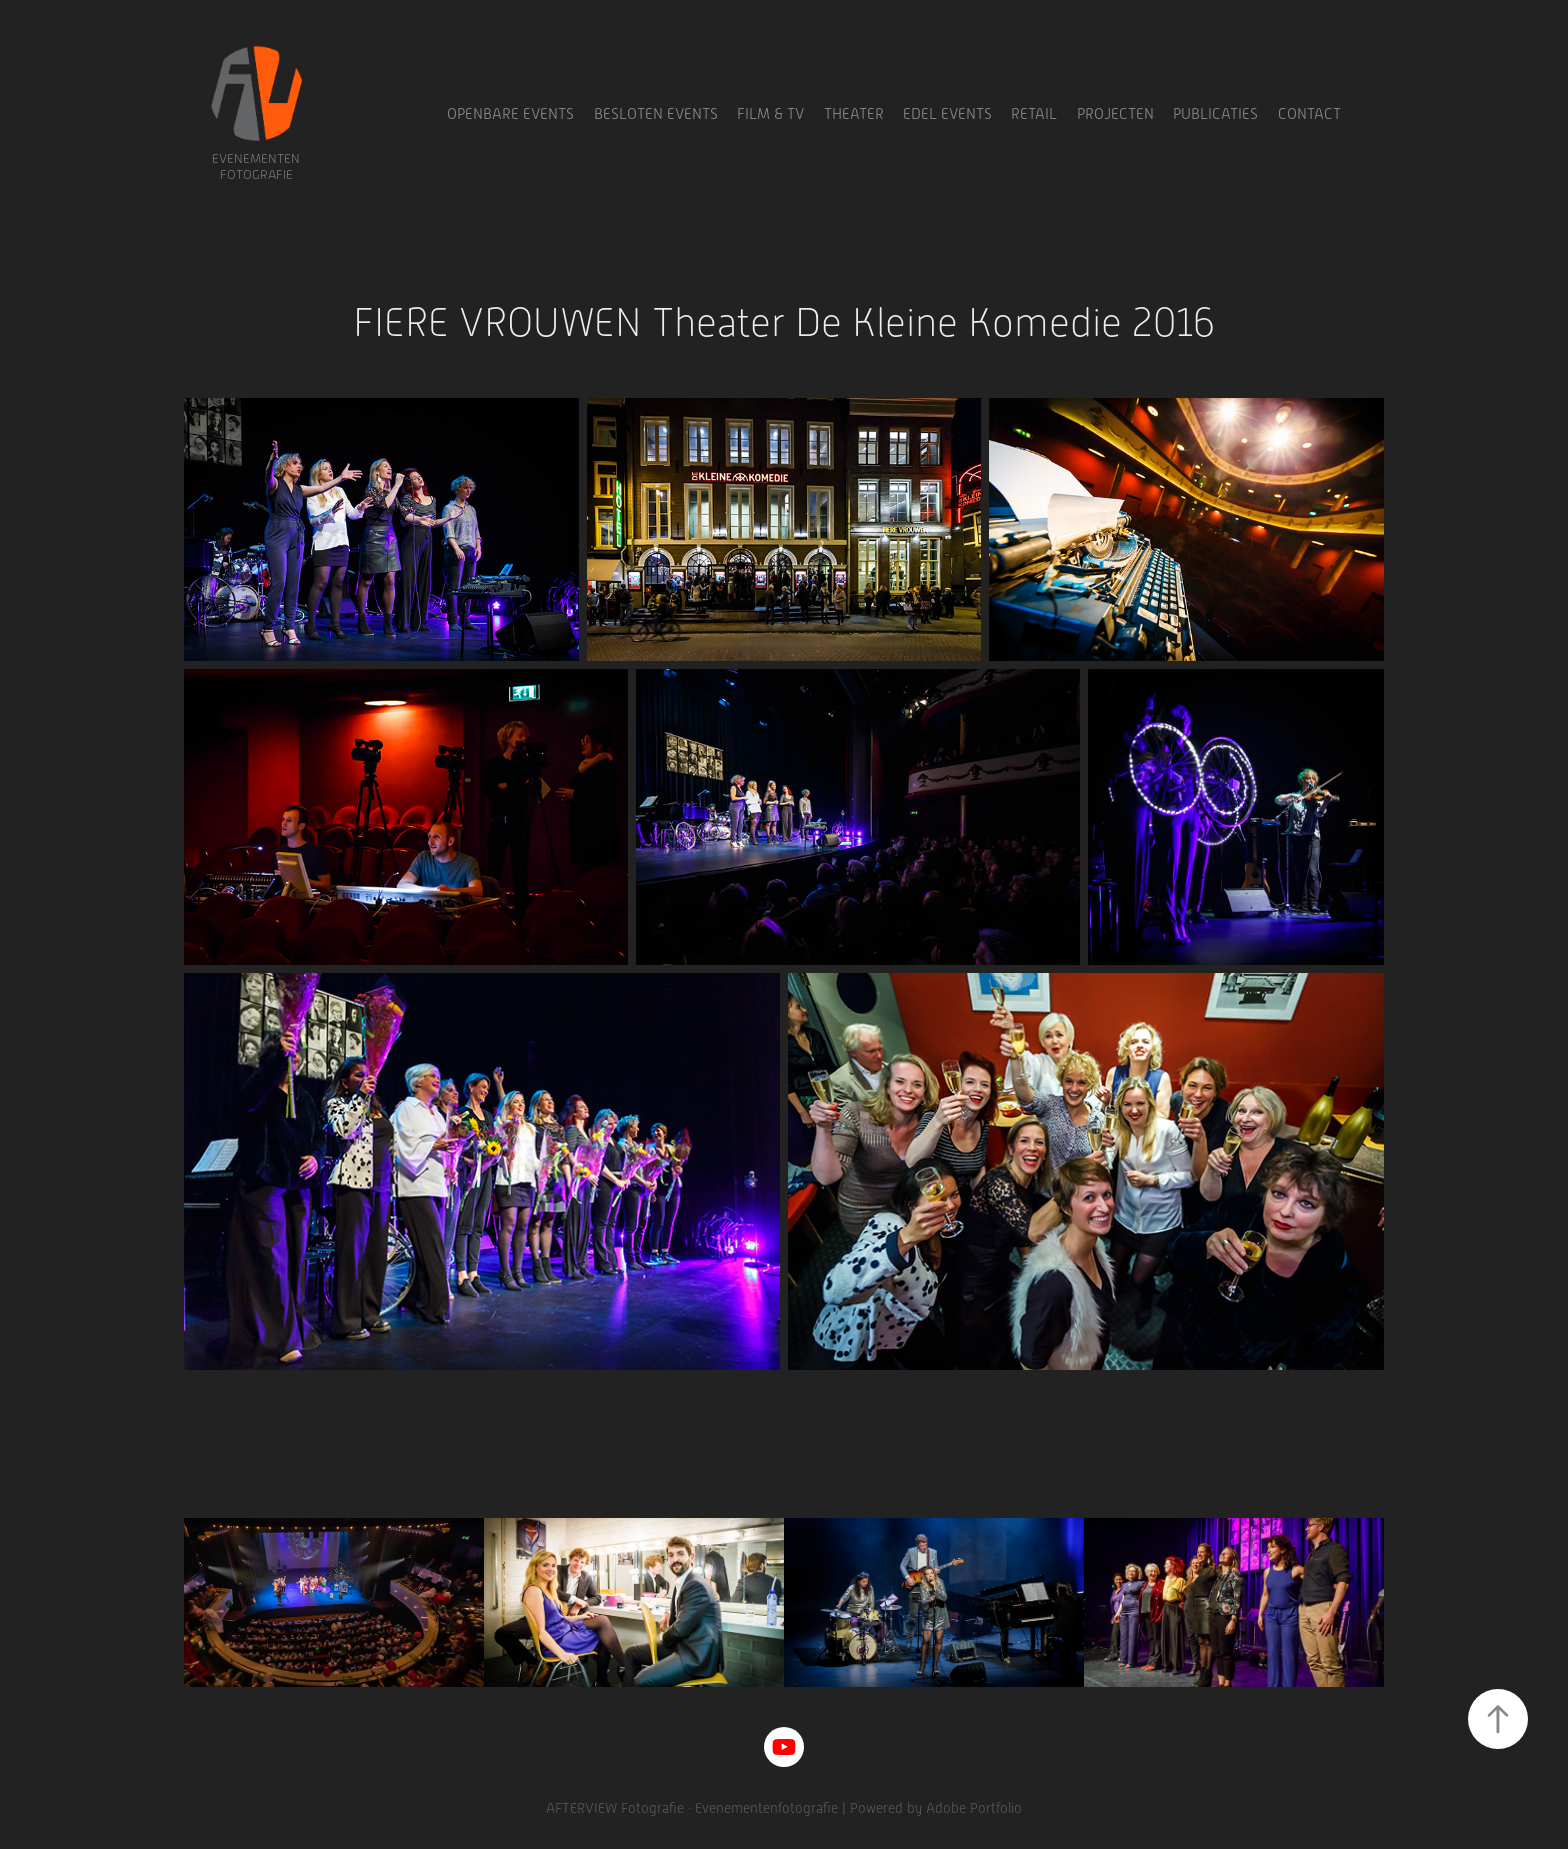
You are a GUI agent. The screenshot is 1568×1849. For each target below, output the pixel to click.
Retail (1034, 114)
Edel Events (947, 114)
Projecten (1115, 114)
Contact (1309, 114)
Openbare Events (510, 114)
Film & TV (770, 114)
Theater (854, 114)
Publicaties (1215, 114)
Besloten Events (656, 114)
